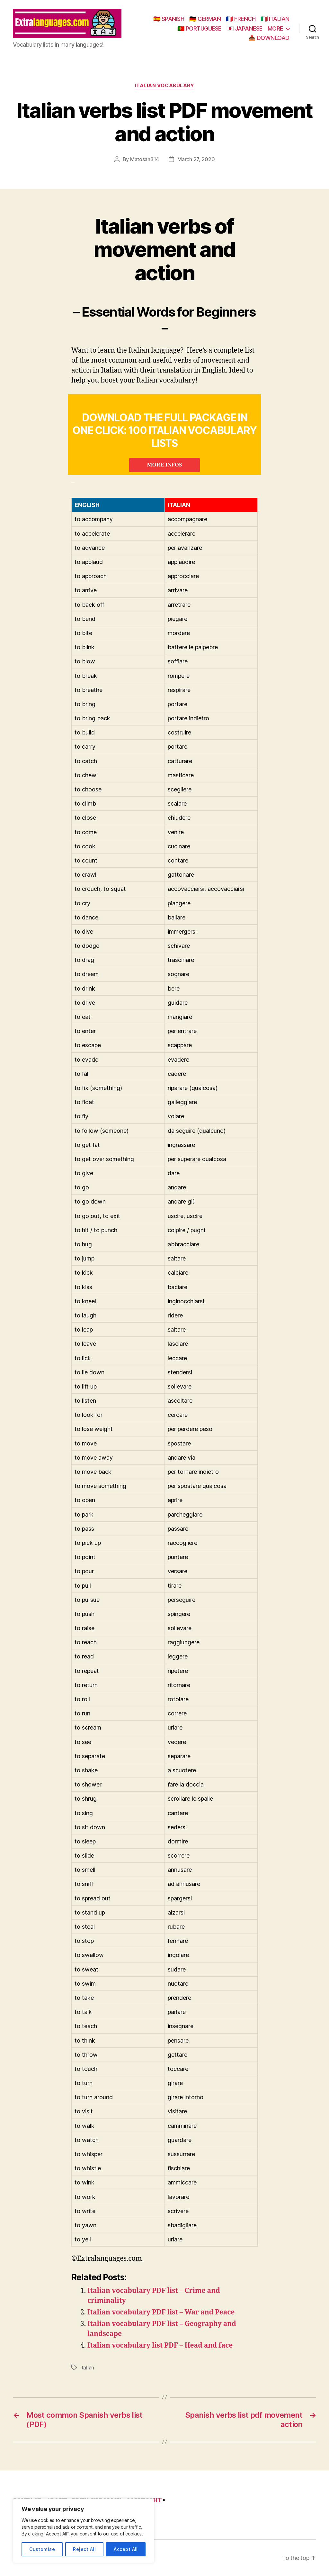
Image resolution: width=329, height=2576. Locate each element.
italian (87, 2367)
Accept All (126, 2549)
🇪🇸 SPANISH (168, 18)
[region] (83, 2530)
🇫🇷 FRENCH (240, 18)
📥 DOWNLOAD (268, 37)
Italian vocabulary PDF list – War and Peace (161, 2312)
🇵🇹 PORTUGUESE (199, 28)
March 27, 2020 (196, 159)
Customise (42, 2549)
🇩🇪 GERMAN (205, 18)
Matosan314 (144, 159)
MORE (275, 28)
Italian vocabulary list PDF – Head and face (160, 2345)
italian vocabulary (164, 85)
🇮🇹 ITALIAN (275, 18)
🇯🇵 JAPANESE (244, 28)
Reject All (84, 2549)
